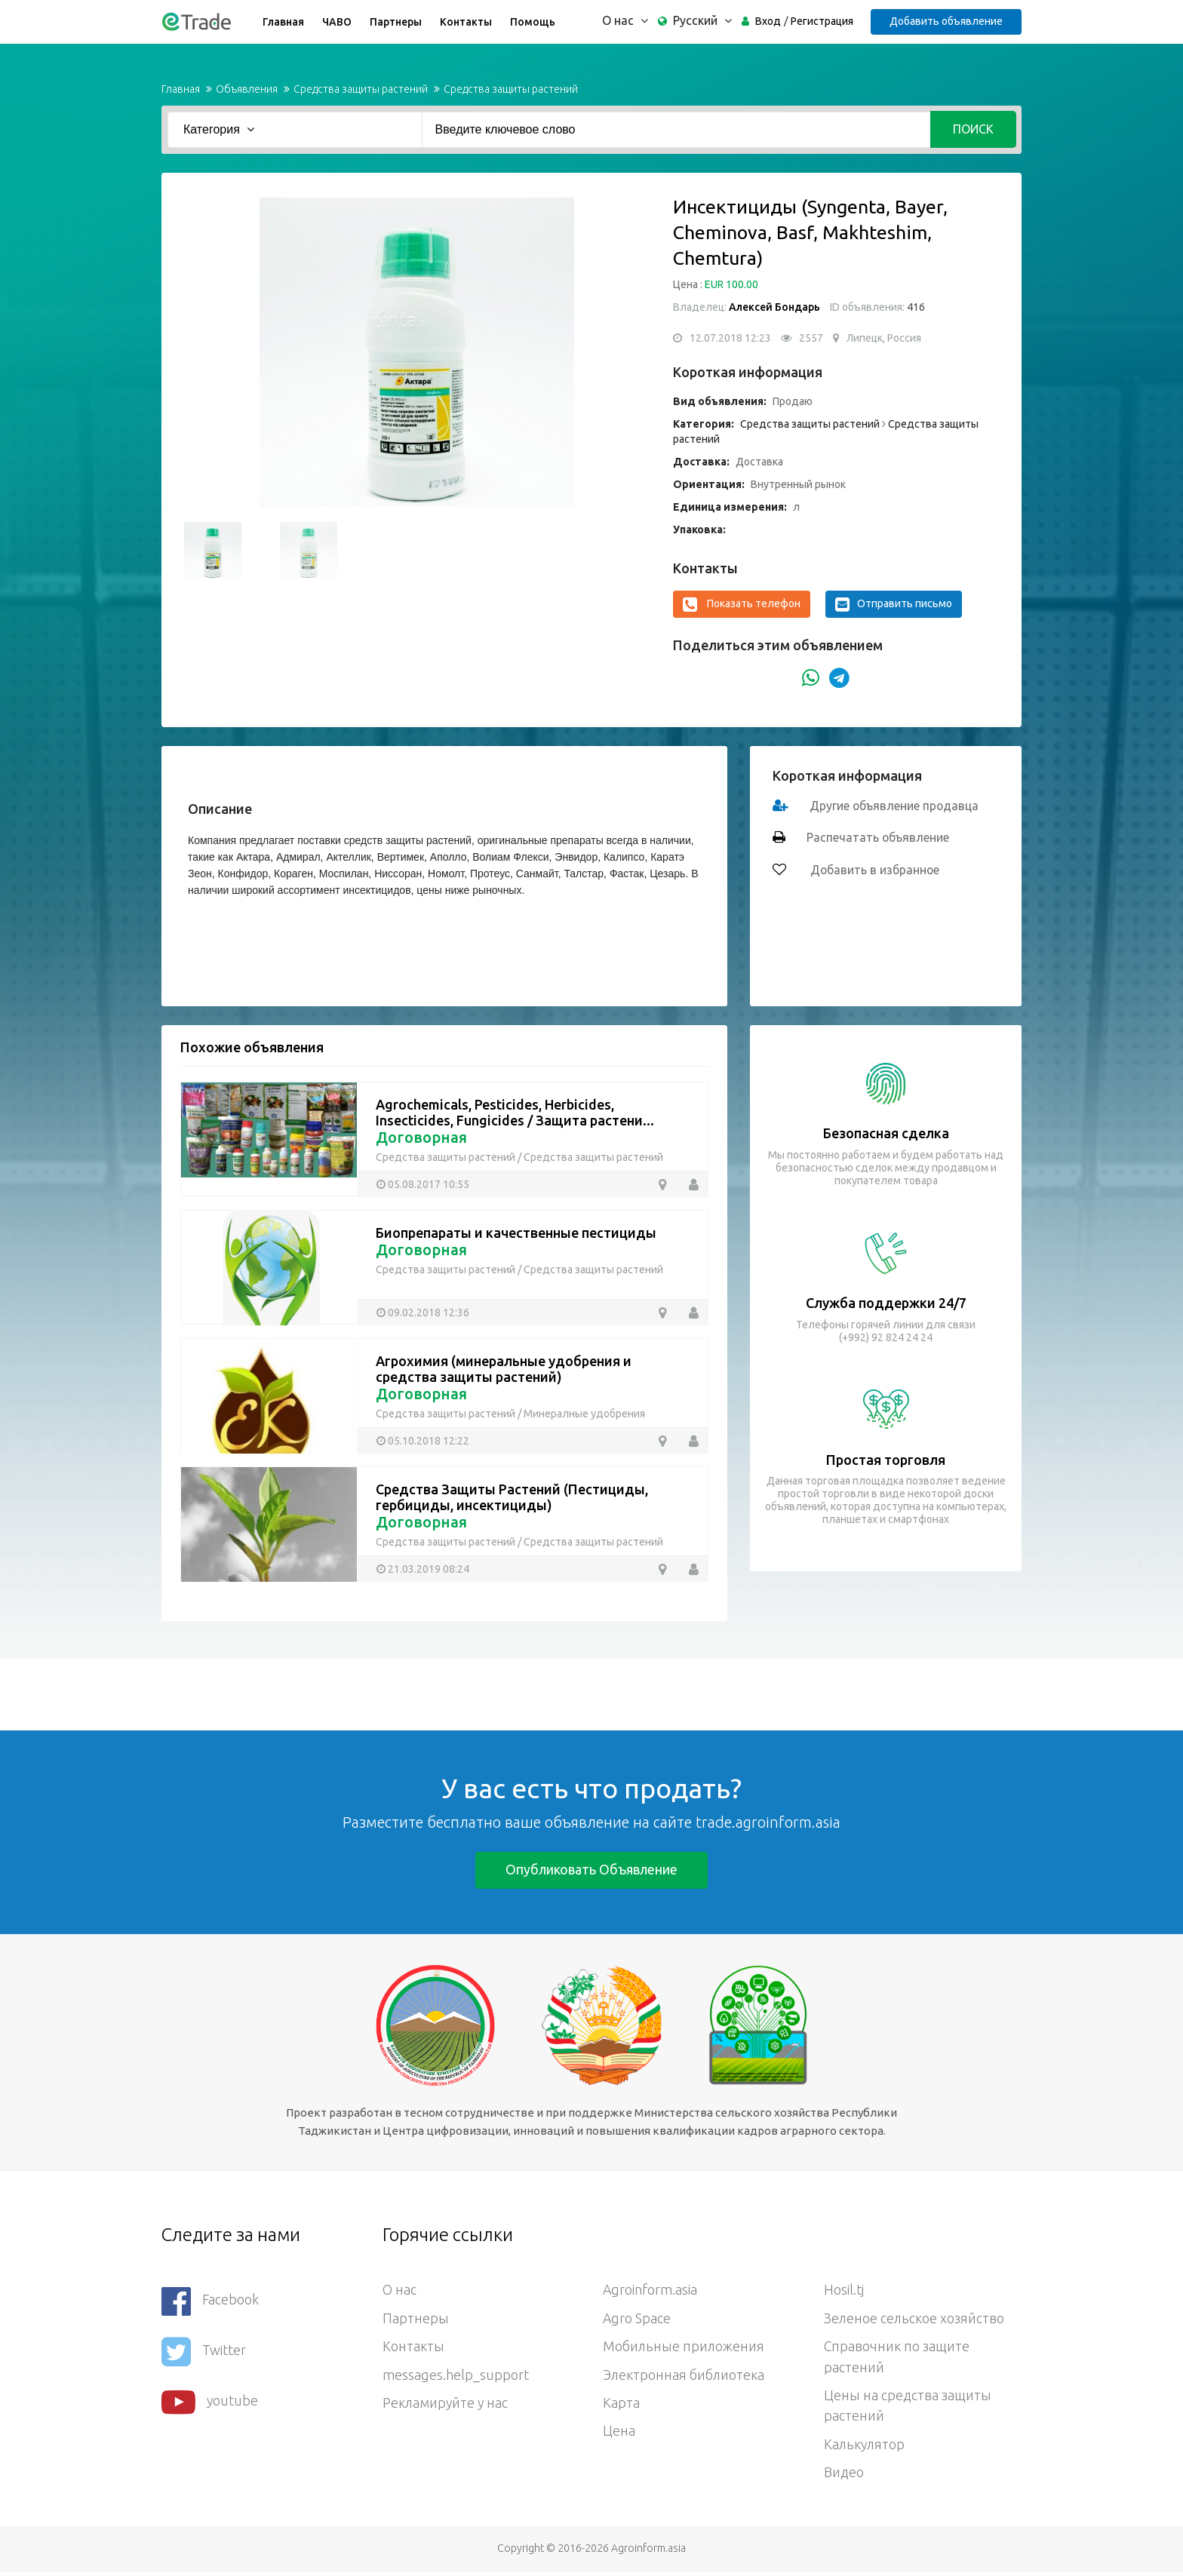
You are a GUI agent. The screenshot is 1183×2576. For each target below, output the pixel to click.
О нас (399, 2290)
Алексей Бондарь (775, 307)
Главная (282, 22)
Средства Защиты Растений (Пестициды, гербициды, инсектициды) (512, 1496)
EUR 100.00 (731, 284)
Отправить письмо (893, 604)
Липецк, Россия (884, 338)
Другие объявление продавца (895, 805)
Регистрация (820, 21)
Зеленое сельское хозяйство (915, 2319)
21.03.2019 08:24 (428, 1568)
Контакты (465, 22)
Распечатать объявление (878, 838)
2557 (811, 338)
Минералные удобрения (584, 1414)
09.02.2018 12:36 (428, 1312)
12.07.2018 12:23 (730, 338)
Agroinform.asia (650, 2290)
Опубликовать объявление (591, 1869)
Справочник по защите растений (897, 2359)
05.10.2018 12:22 (428, 1440)
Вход (766, 21)
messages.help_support (456, 2376)
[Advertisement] (274, 1693)
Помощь (532, 22)
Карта (621, 2405)
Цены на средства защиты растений (907, 2408)
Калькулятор (865, 2447)
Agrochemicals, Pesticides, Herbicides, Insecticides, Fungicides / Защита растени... (515, 1112)
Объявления (247, 89)
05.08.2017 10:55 (428, 1183)
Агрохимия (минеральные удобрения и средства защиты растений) (503, 1368)
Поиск (973, 129)
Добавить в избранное (874, 870)
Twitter (203, 2350)
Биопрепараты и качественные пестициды (516, 1232)
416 (915, 307)
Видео (844, 2476)
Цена (619, 2434)
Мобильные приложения (684, 2348)
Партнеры (395, 22)
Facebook (210, 2301)
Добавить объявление (945, 21)
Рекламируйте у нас (446, 2405)
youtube (210, 2399)
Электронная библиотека (684, 2376)
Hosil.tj (844, 2290)
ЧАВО (336, 22)
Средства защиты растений (360, 89)
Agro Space (637, 2319)
